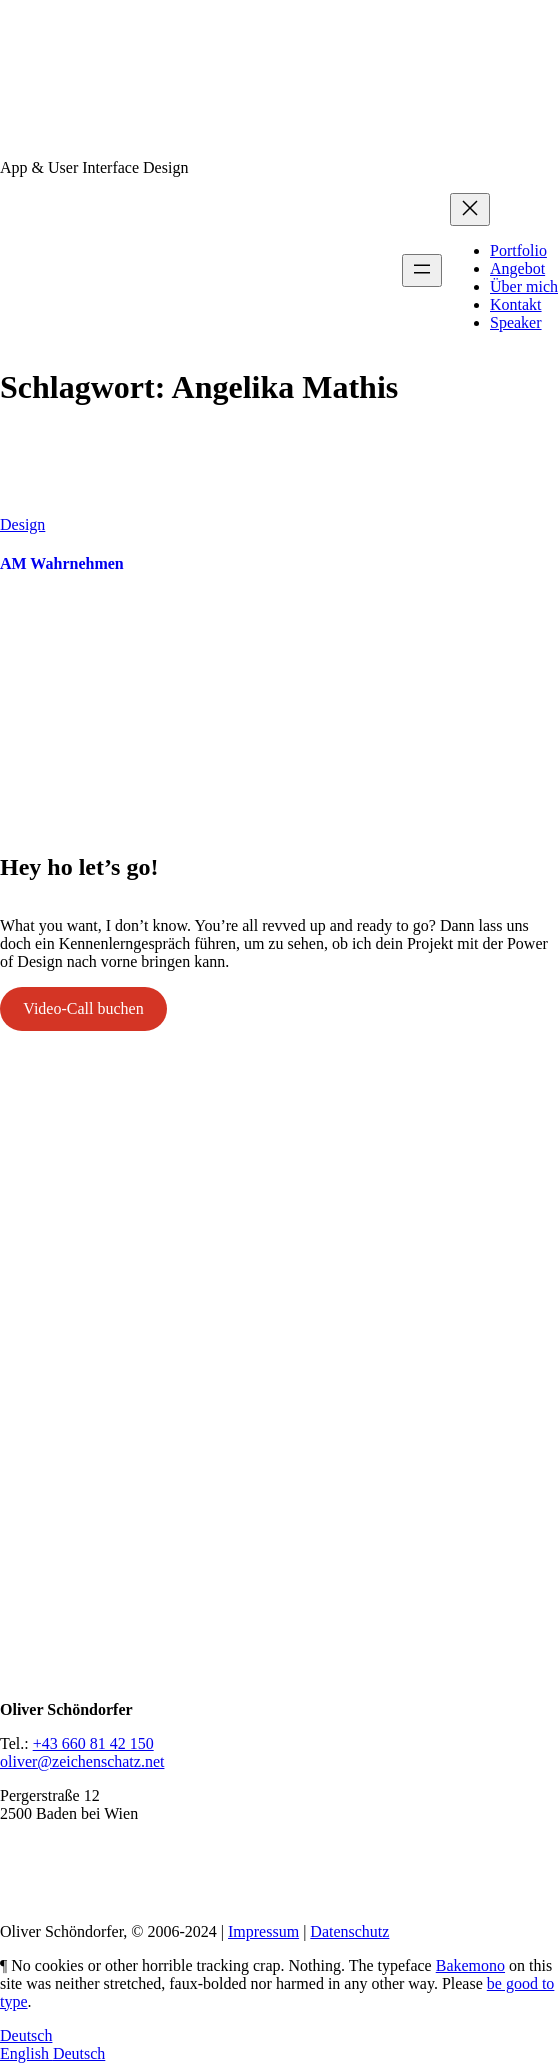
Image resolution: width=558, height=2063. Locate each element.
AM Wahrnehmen (62, 563)
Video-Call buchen (83, 1008)
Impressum (263, 1931)
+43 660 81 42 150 (93, 1743)
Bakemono (470, 1965)
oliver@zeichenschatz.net (82, 1761)
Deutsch (26, 2035)
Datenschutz (349, 1931)
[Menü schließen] (470, 209)
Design (22, 524)
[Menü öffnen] (422, 270)
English (26, 2053)
